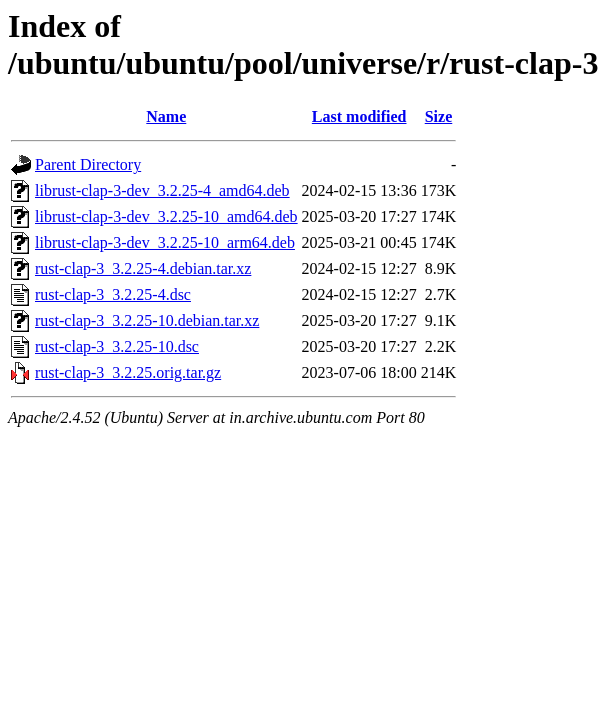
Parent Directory (88, 164)
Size (439, 116)
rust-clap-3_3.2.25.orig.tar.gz (128, 372)
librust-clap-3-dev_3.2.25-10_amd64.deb (166, 216)
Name (166, 116)
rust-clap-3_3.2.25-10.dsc (117, 346)
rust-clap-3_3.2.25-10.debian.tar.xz (147, 320)
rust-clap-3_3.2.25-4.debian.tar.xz (143, 268)
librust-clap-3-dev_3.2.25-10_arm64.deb (165, 242)
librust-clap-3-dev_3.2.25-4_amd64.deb (162, 190)
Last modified (359, 116)
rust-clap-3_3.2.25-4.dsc (113, 294)
